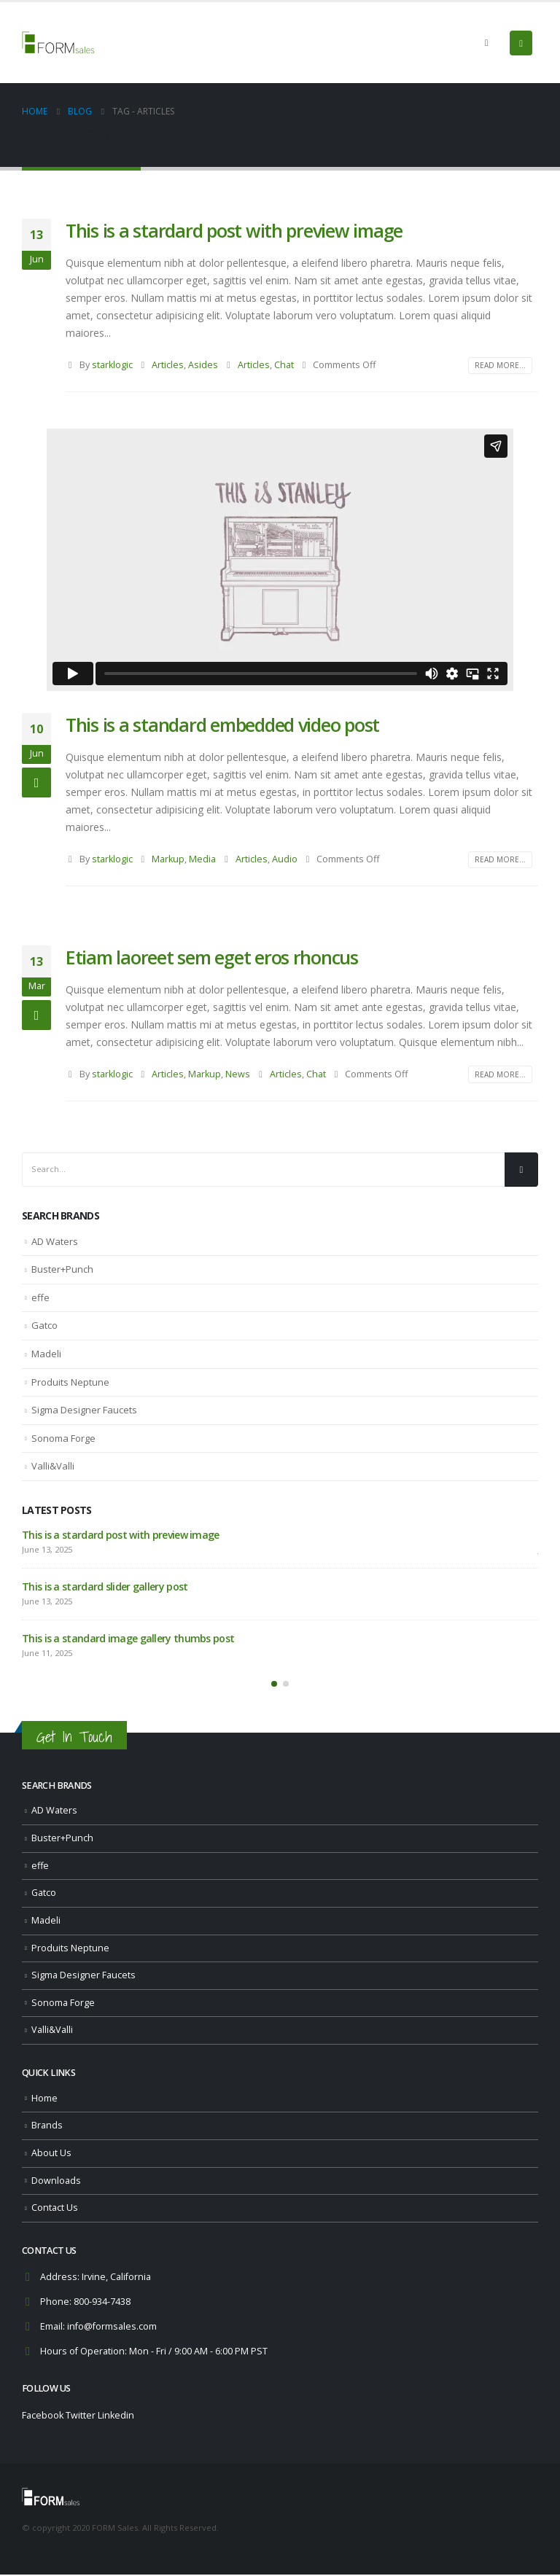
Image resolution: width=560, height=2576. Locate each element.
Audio (285, 859)
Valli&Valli (52, 1465)
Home (44, 2099)
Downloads (56, 2182)
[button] (274, 1685)
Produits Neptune (70, 1382)
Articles (168, 365)
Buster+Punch (62, 1269)
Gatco (44, 1325)
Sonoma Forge (63, 1438)
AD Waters (54, 1241)
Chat (284, 365)
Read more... (500, 365)
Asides (203, 365)
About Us (51, 2154)
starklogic (112, 365)
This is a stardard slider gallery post (104, 1586)
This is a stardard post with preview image (234, 230)
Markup (168, 859)
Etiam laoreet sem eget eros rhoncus (212, 957)
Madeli (46, 1353)
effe (40, 1297)
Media (202, 859)
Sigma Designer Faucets (84, 1409)
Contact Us (54, 2210)
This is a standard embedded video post (222, 724)
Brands (47, 2127)
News (237, 1074)
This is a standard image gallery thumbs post (128, 1638)
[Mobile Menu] (521, 43)
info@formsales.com (112, 2328)
